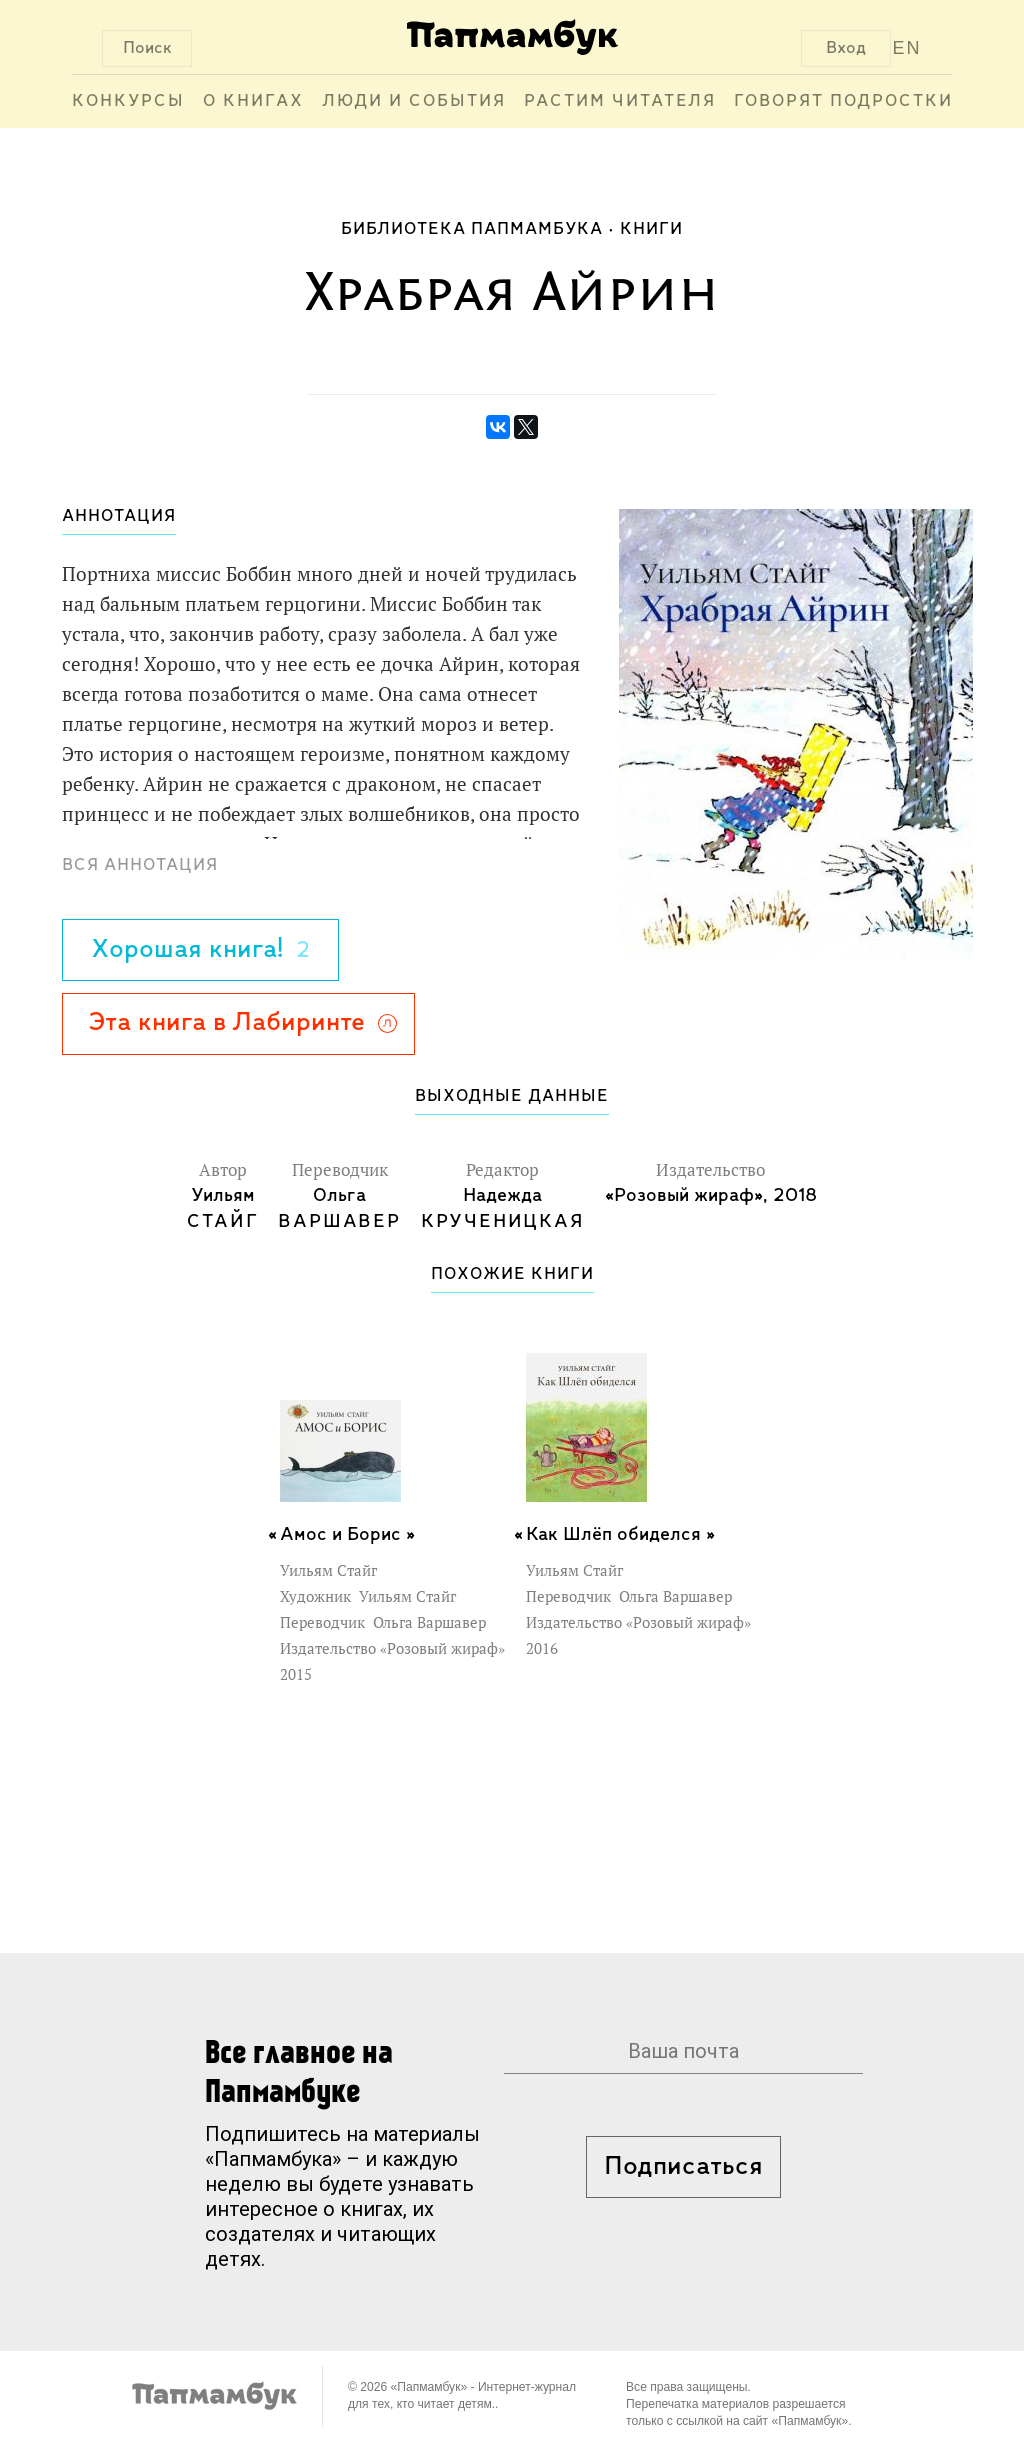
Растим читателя (620, 101)
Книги (651, 229)
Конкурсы (128, 101)
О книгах (253, 101)
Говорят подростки (843, 101)
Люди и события (414, 101)
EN (907, 48)
